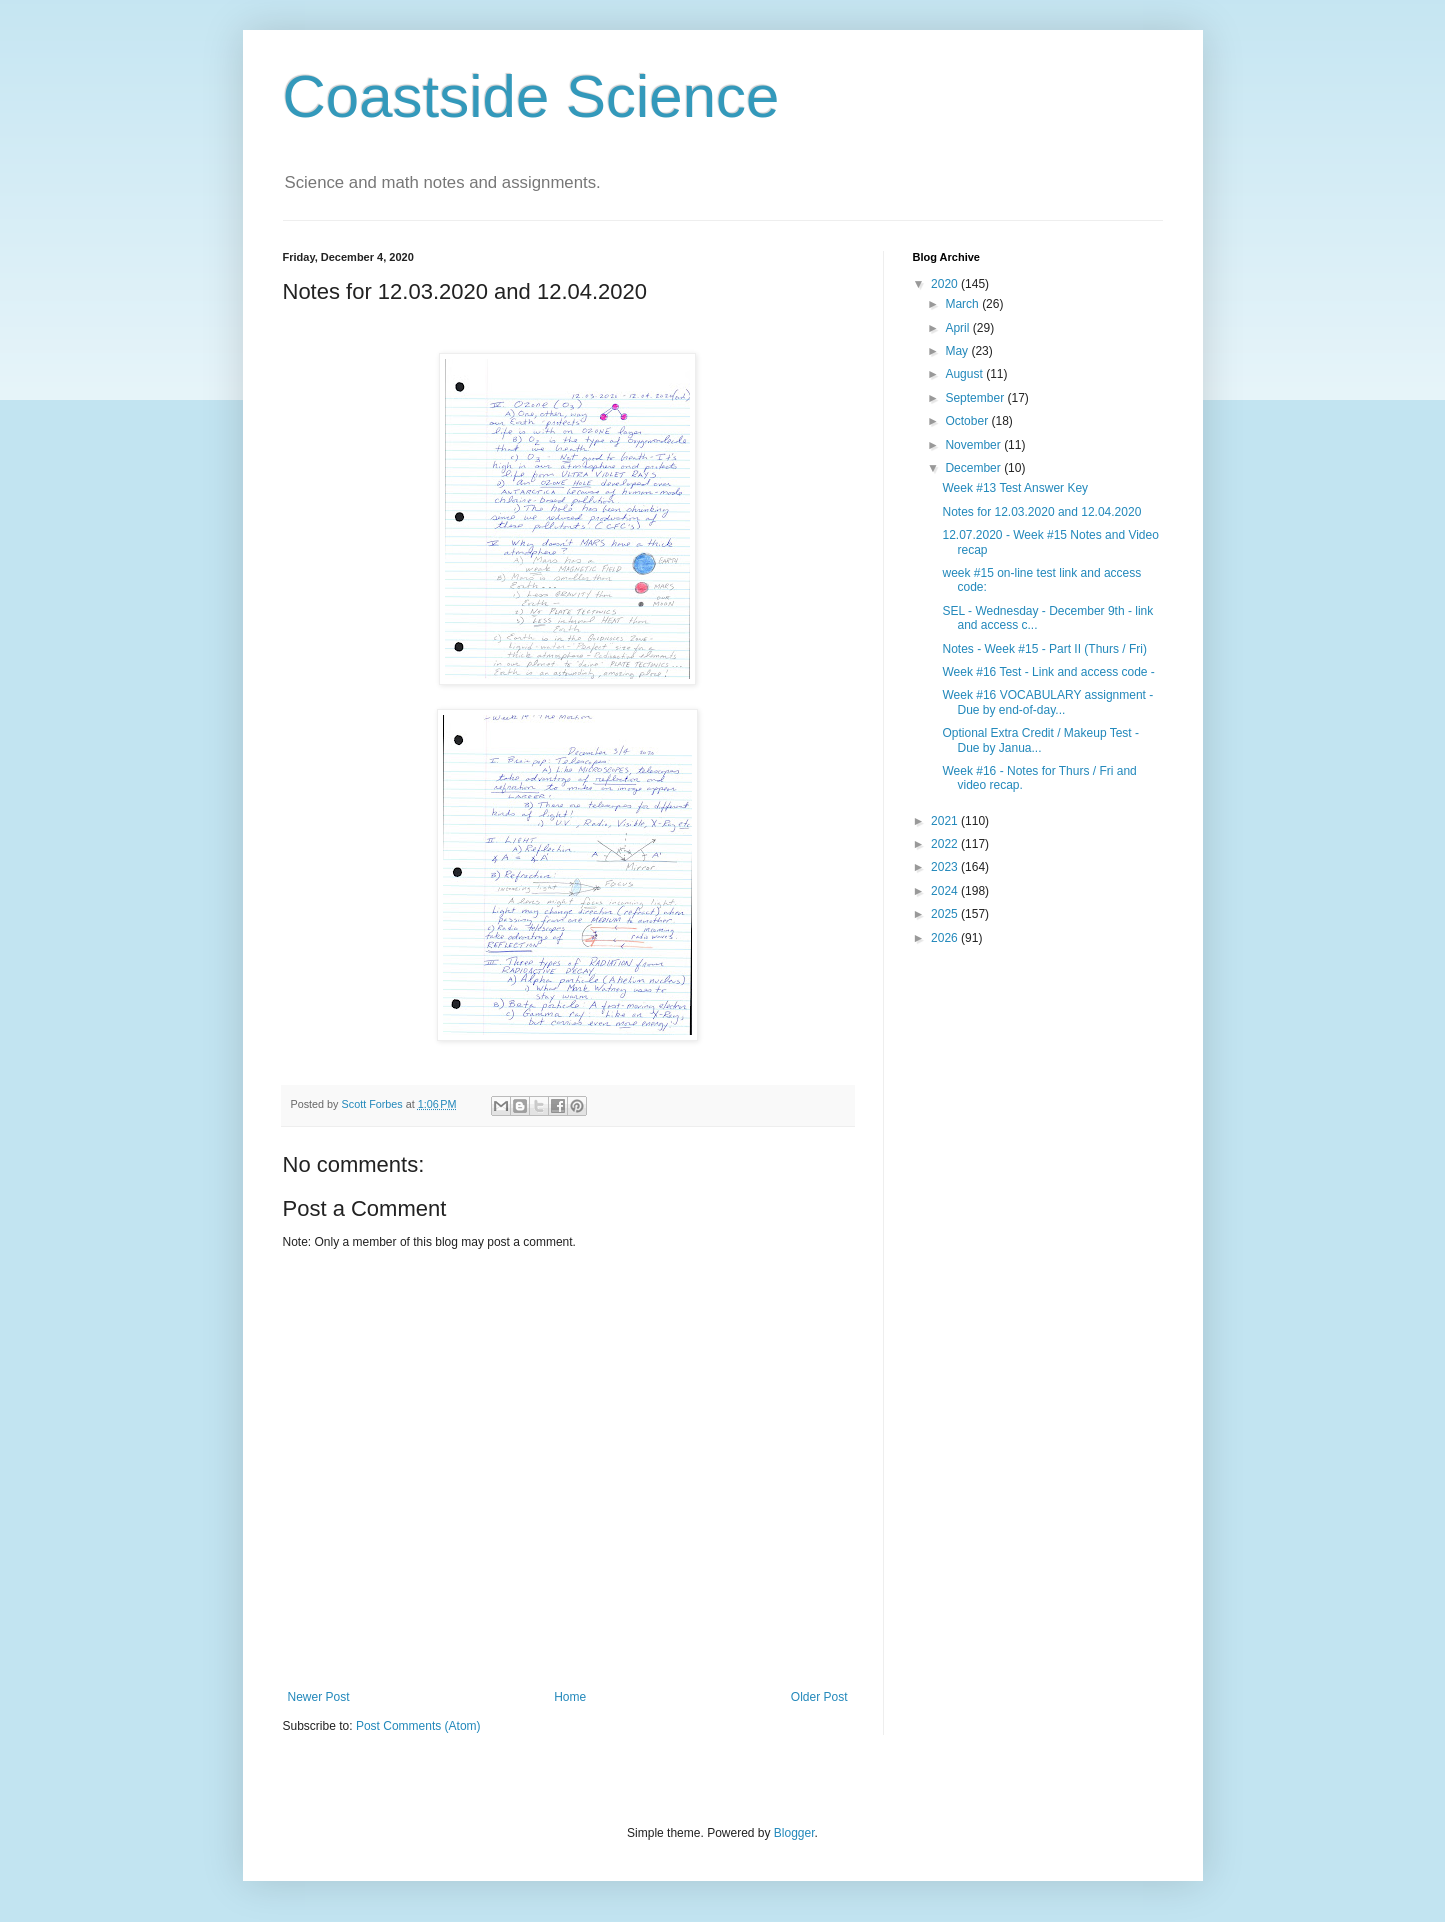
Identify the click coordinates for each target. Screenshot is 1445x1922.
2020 (946, 284)
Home (570, 1697)
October (968, 421)
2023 (946, 867)
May (958, 351)
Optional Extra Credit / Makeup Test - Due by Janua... (1040, 740)
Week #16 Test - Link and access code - (1048, 672)
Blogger (794, 1833)
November (974, 445)
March (963, 304)
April (958, 328)
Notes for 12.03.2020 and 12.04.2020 (1041, 512)
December (974, 468)
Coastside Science (531, 96)
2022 (946, 844)
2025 (946, 914)
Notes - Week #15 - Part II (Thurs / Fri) (1044, 649)
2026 (946, 938)
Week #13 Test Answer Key (1015, 488)
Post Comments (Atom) (418, 1726)
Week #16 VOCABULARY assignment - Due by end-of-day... (1047, 702)
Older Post (819, 1697)
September (976, 398)
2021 (946, 821)
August (965, 374)
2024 (946, 891)
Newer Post (319, 1697)
